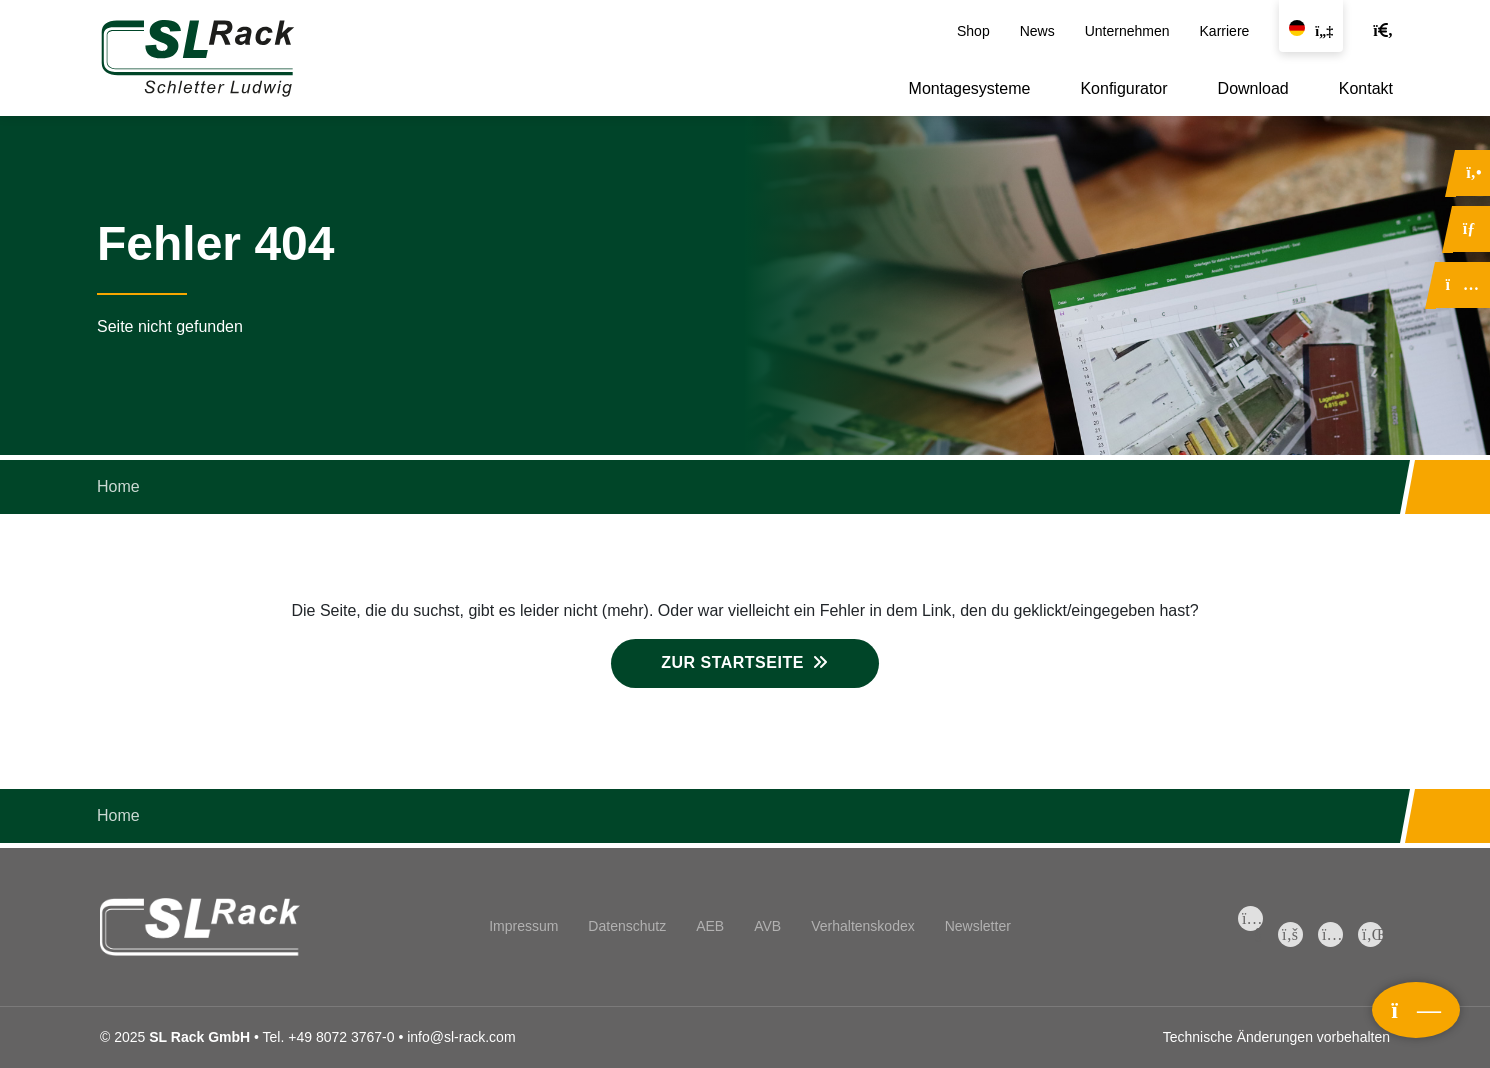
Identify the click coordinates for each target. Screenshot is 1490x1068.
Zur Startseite (732, 662)
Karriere (1225, 31)
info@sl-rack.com (461, 1037)
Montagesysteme (970, 88)
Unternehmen (1127, 31)
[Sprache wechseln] (1311, 26)
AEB (710, 926)
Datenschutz (627, 926)
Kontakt (1366, 88)
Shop (973, 31)
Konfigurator (1123, 88)
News (1037, 31)
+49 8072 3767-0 (341, 1037)
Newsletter (978, 926)
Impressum (523, 926)
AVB (767, 926)
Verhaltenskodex (863, 926)
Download (1253, 88)
